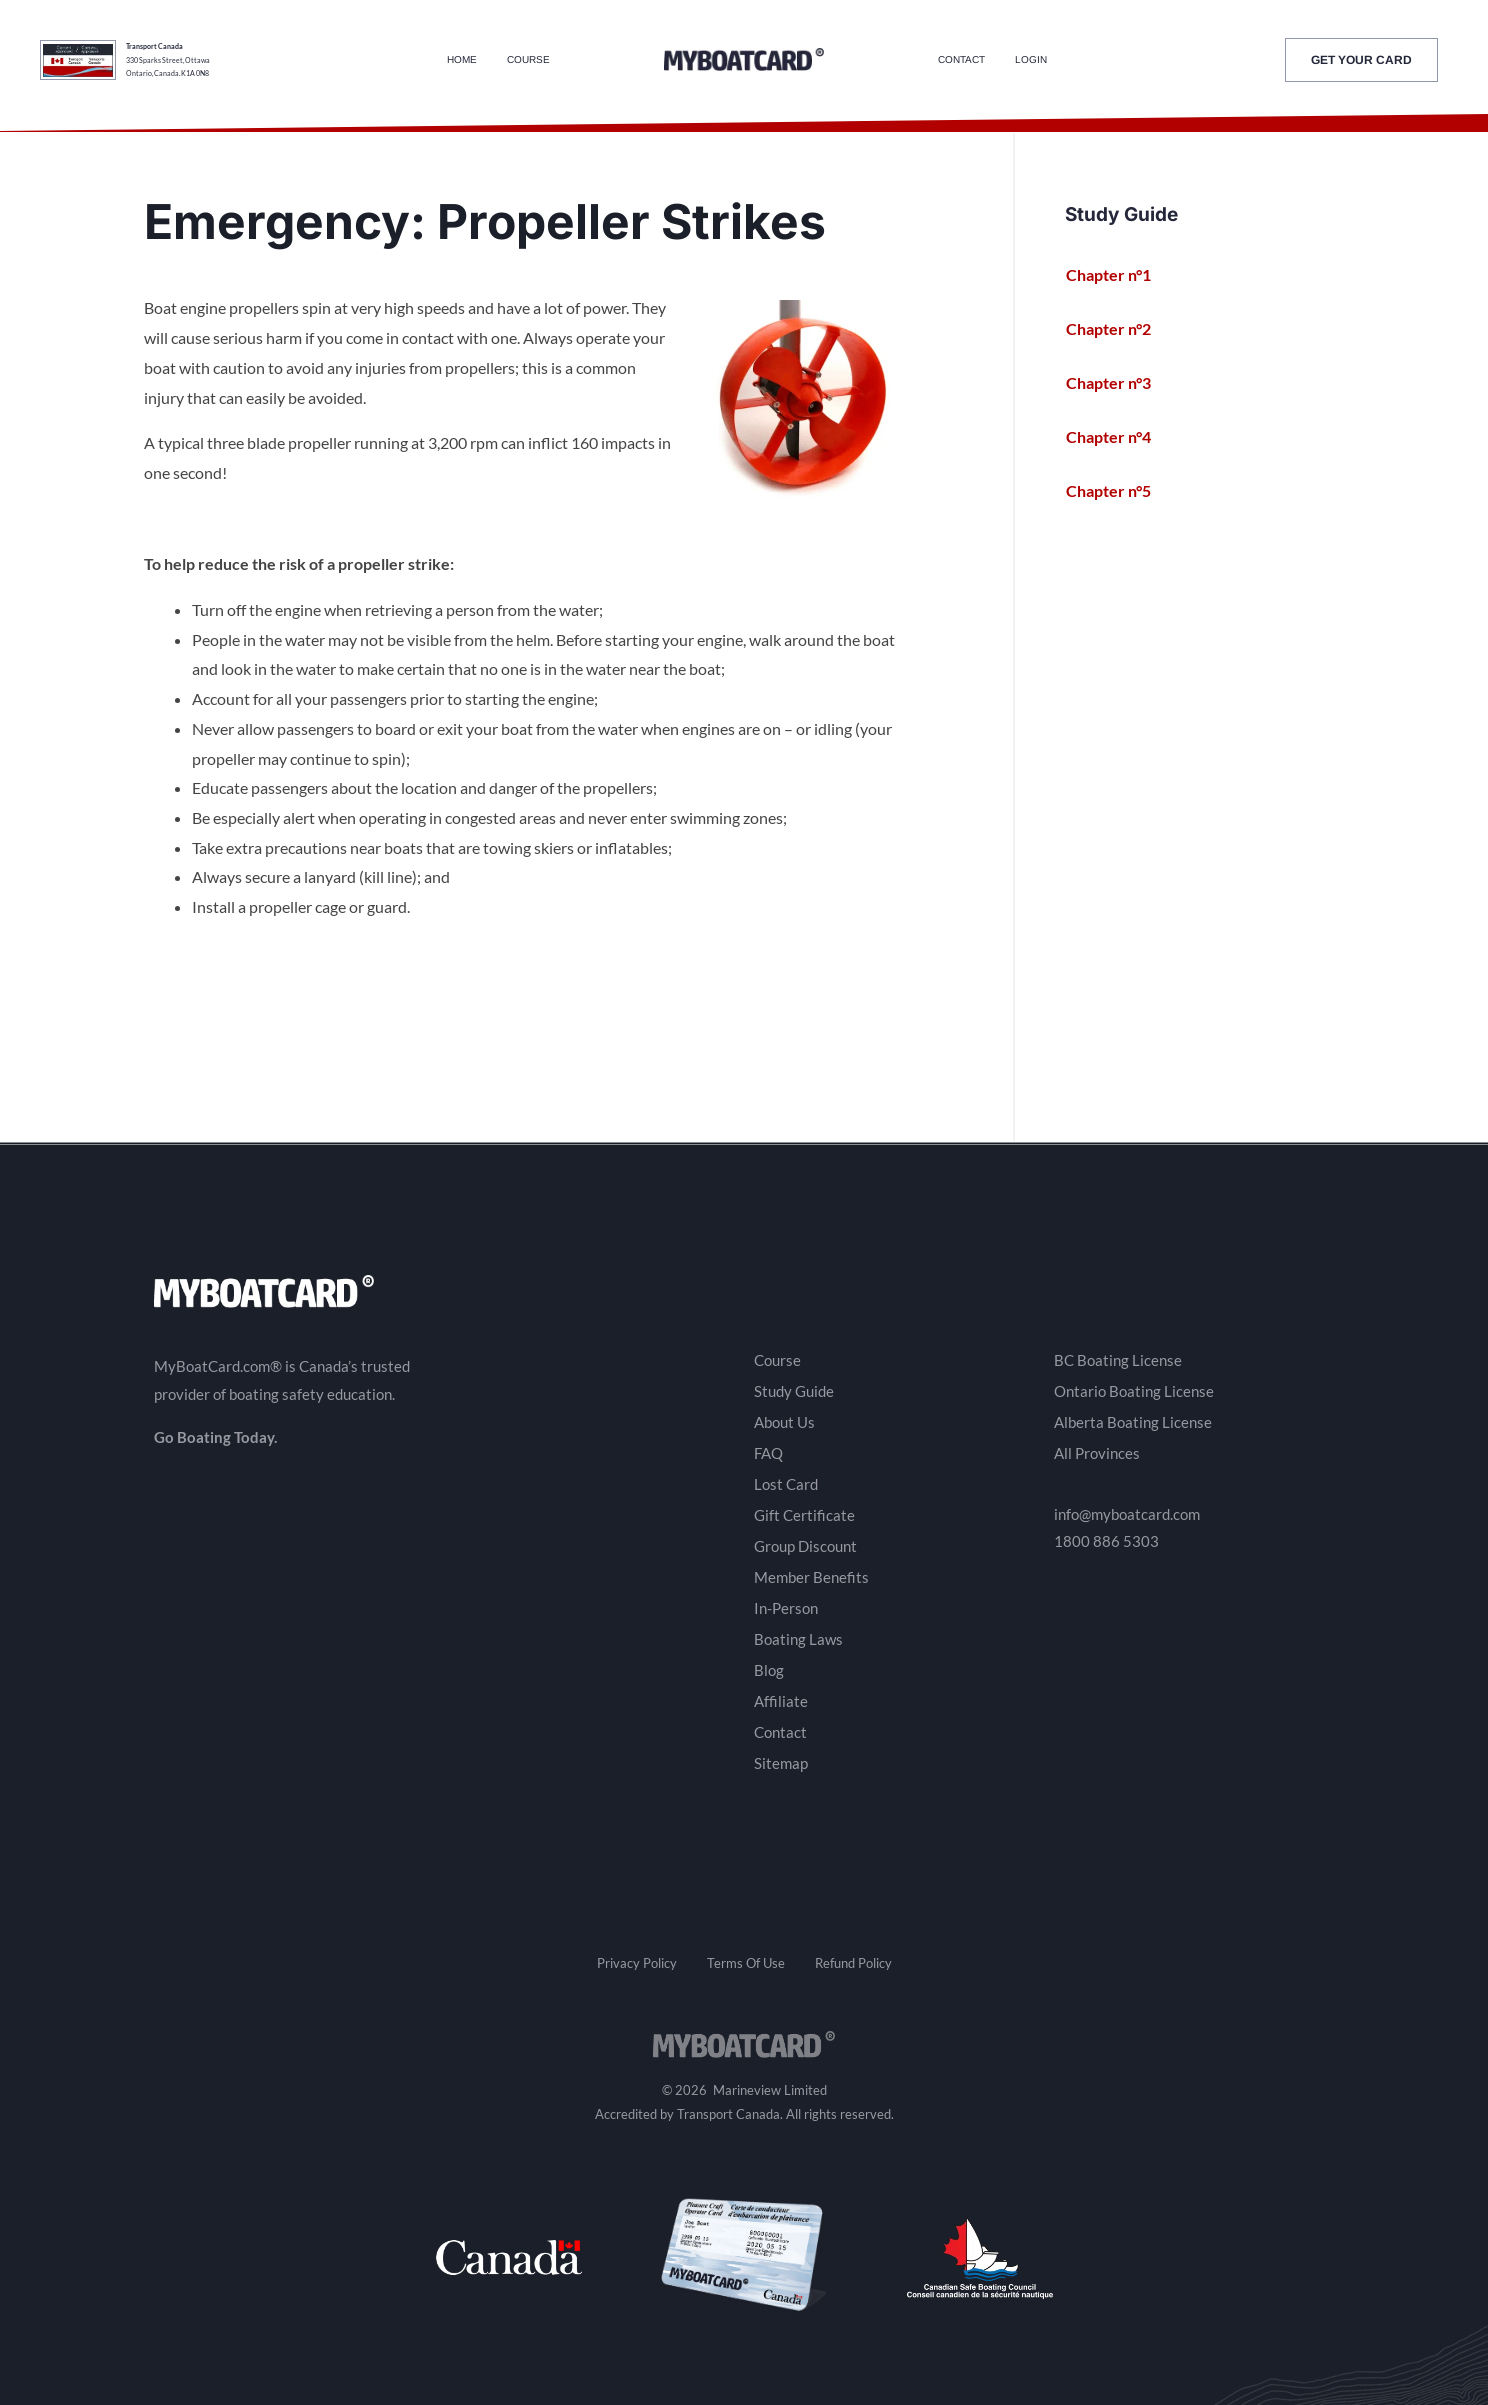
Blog (769, 1670)
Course (528, 59)
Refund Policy (853, 1963)
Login (1031, 59)
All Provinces (1097, 1453)
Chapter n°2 (1118, 329)
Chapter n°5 (1118, 491)
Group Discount (805, 1546)
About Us (784, 1422)
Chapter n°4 (1118, 437)
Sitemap (781, 1763)
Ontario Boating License (1134, 1391)
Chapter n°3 (1118, 383)
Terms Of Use (746, 1963)
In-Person (786, 1608)
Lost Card (786, 1484)
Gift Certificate (804, 1515)
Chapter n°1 (1118, 275)
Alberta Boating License (1133, 1422)
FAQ (768, 1453)
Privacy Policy (637, 1963)
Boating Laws (798, 1639)
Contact (961, 59)
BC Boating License (1118, 1360)
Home (462, 59)
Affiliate (781, 1701)
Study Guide (794, 1391)
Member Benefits (811, 1577)
